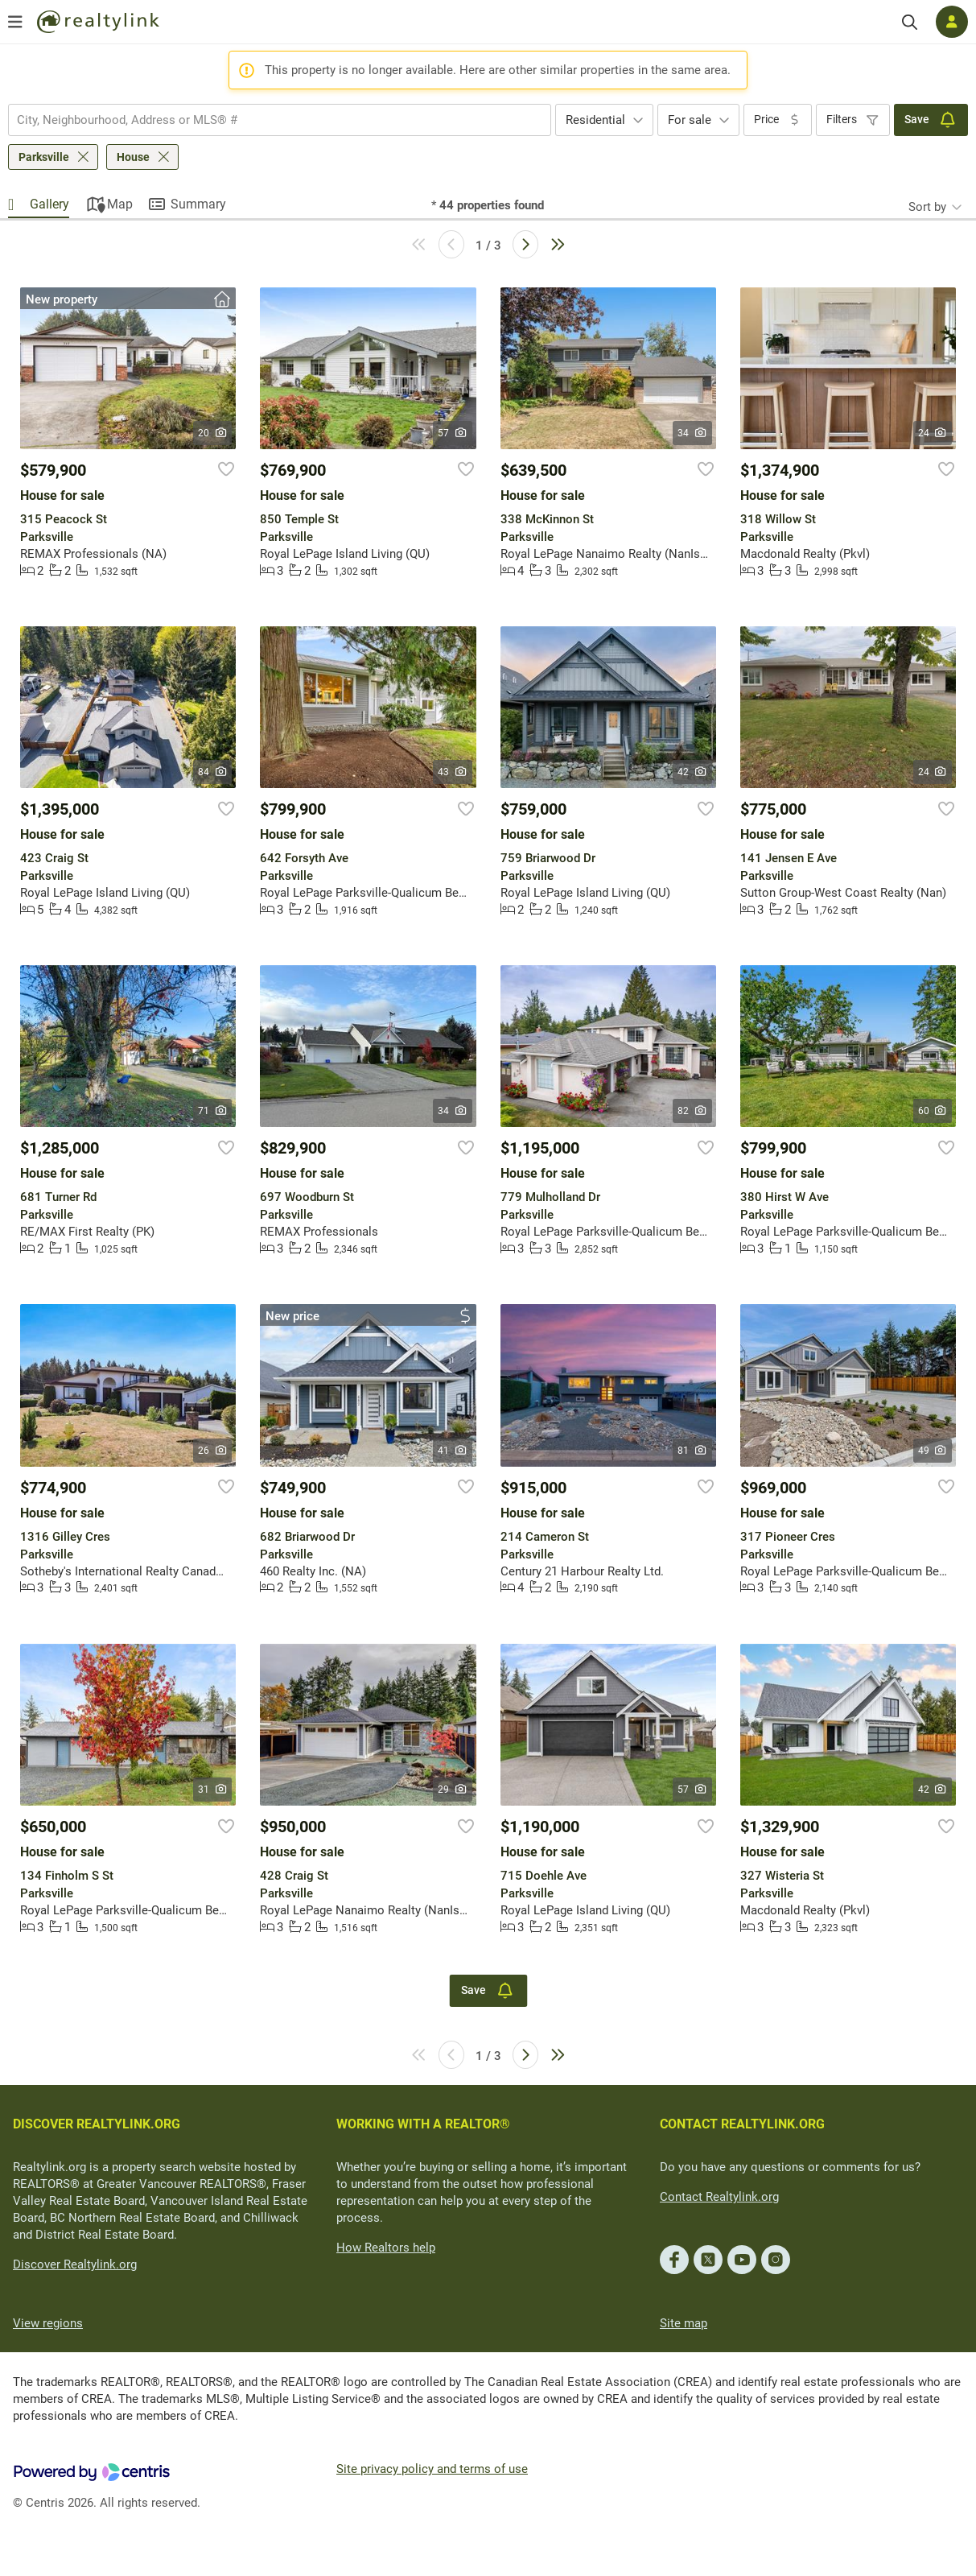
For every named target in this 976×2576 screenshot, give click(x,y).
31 (213, 1789)
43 (452, 772)
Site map (683, 2323)
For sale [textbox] (689, 120)
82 (692, 1111)
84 (213, 772)
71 (213, 1111)
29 (452, 1789)
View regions (48, 2323)
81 (692, 1450)
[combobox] (279, 120)
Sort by (927, 207)
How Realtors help (385, 2247)
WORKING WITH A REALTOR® (423, 2124)
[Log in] (952, 22)
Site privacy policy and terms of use (432, 2469)
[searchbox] (269, 120)
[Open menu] (15, 22)
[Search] (910, 22)
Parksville (44, 157)
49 (933, 1450)
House (133, 157)
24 (933, 433)
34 (692, 433)
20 (213, 433)
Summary (198, 204)
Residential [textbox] (595, 120)
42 (692, 772)
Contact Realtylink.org (719, 2197)
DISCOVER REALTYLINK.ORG (96, 2124)
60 (933, 1111)
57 (452, 433)
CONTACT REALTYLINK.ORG (742, 2124)
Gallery (49, 204)
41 (452, 1450)
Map (120, 204)
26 (213, 1450)
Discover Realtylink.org (75, 2264)
